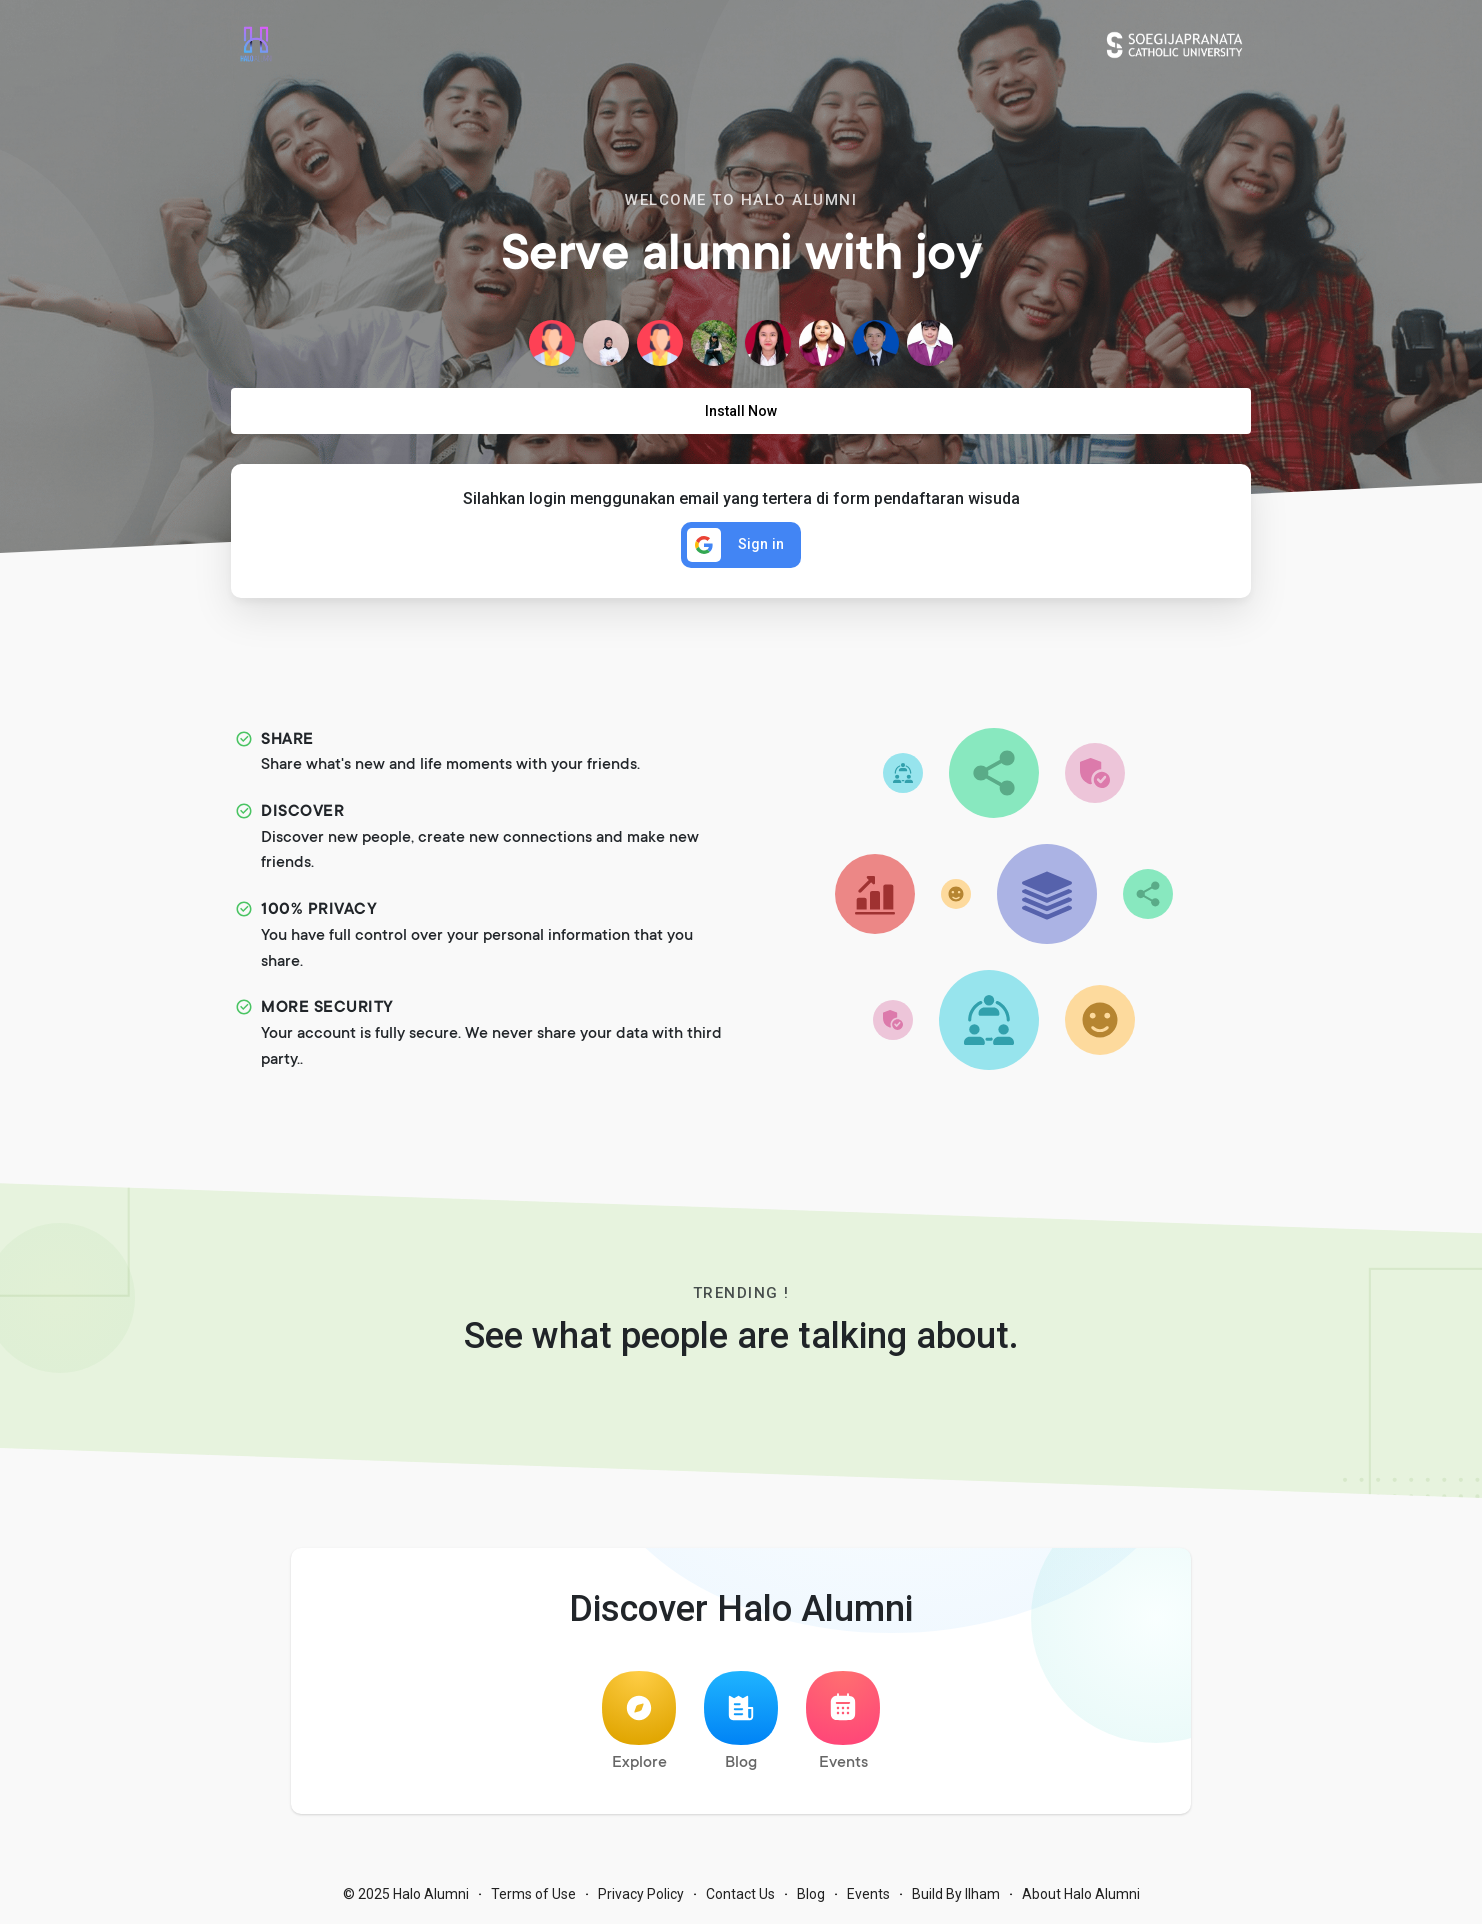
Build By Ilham (956, 1894)
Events (843, 1721)
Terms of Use (533, 1894)
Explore (639, 1721)
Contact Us (740, 1894)
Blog (741, 1721)
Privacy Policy (641, 1894)
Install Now (741, 411)
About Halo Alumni (1081, 1894)
